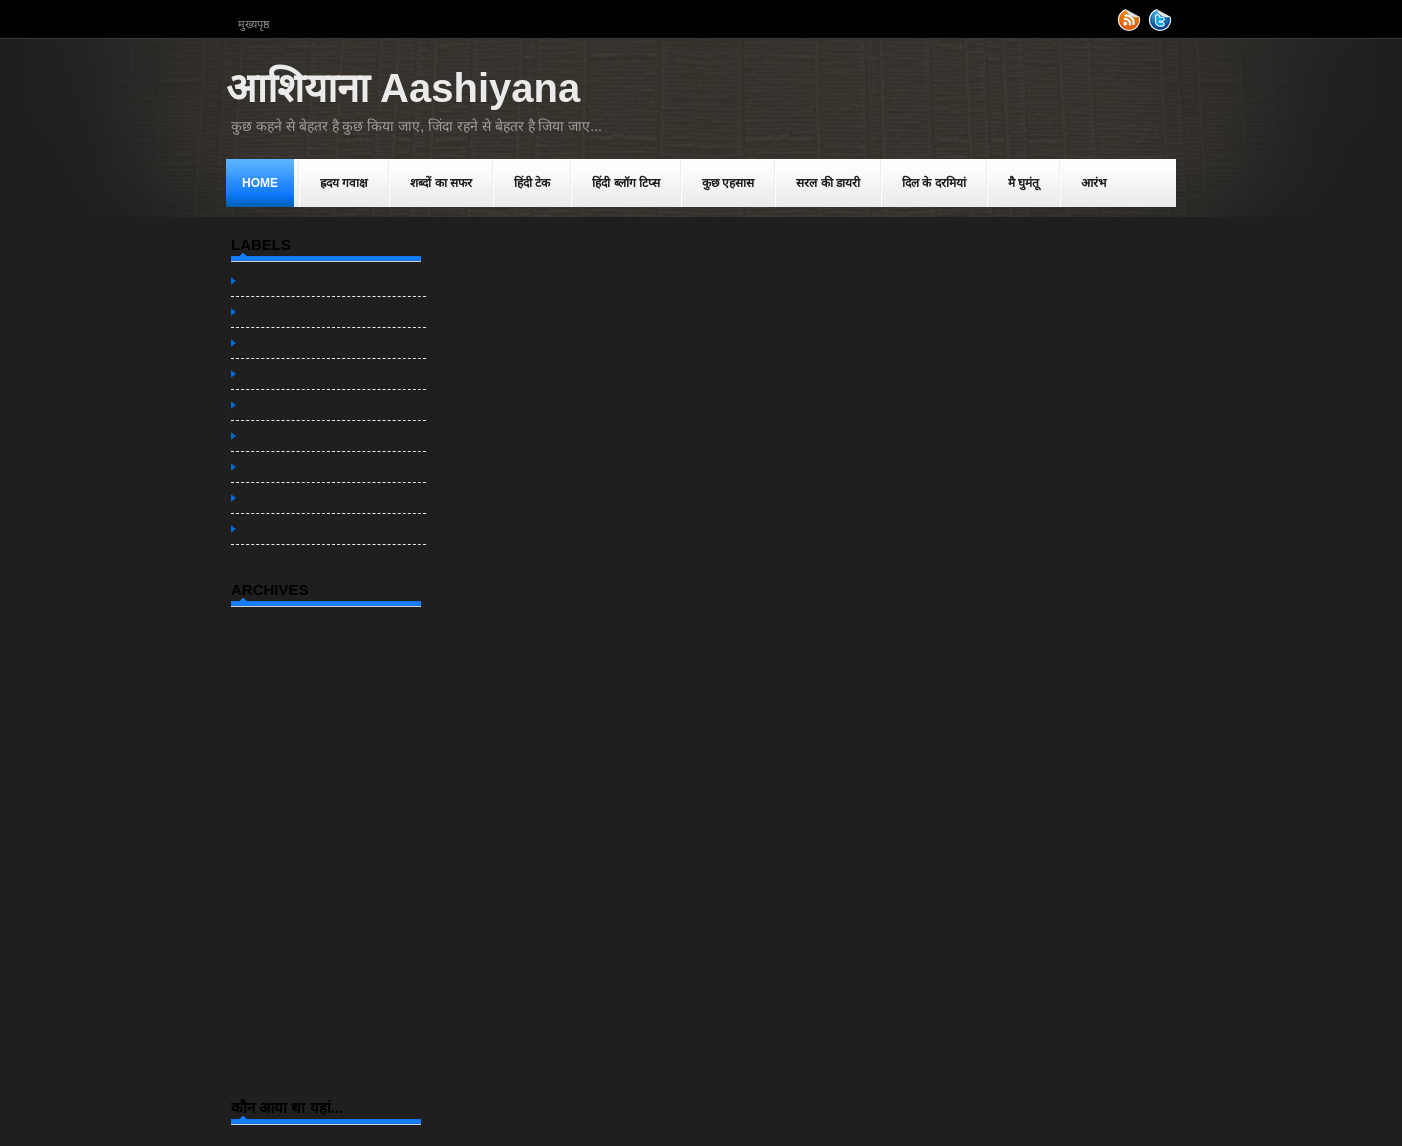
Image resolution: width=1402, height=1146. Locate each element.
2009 (267, 996)
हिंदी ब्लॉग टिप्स (626, 183)
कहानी (256, 312)
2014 (267, 654)
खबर (252, 374)
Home (260, 183)
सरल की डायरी (828, 183)
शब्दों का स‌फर (441, 183)
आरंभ (1093, 183)
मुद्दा (249, 436)
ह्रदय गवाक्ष (344, 183)
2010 (267, 775)
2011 (267, 745)
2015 (267, 624)
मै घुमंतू (1023, 183)
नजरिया (259, 405)
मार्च (278, 801)
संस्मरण (259, 529)
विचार (254, 467)
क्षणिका (258, 343)
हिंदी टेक (532, 183)
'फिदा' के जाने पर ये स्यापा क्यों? (338, 862)
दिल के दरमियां (934, 183)
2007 (267, 1056)
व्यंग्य (253, 498)
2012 (267, 714)
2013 (267, 684)
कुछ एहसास (728, 183)
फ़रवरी (284, 834)
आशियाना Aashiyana (403, 88)
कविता (256, 281)
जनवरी (285, 955)
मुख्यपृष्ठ (253, 24)
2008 (267, 1026)
